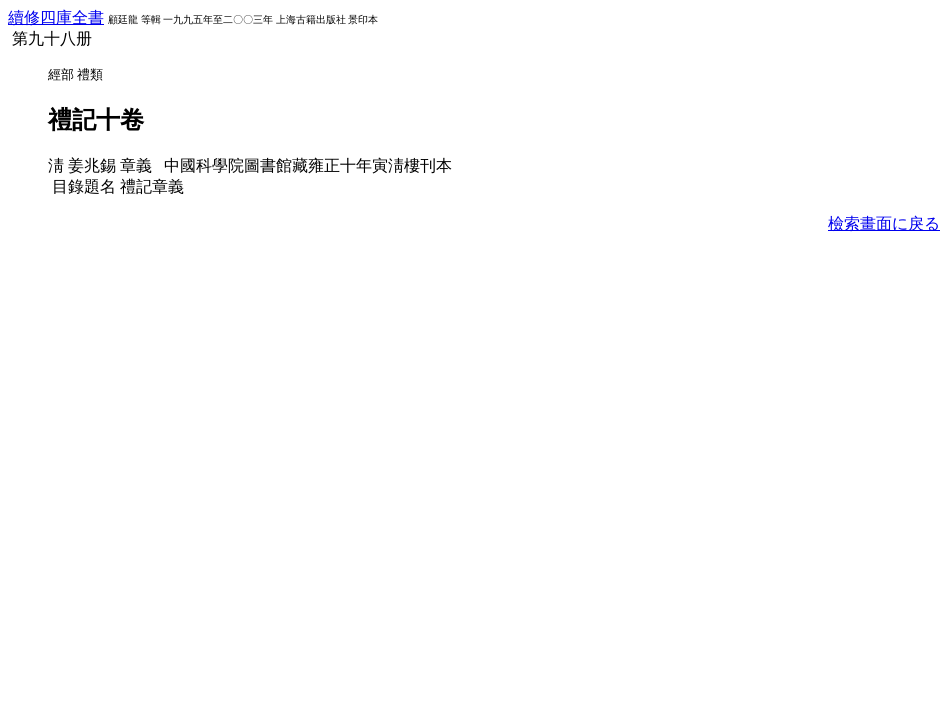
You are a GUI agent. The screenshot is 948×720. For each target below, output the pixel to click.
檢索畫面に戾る (884, 223)
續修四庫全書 (56, 17)
